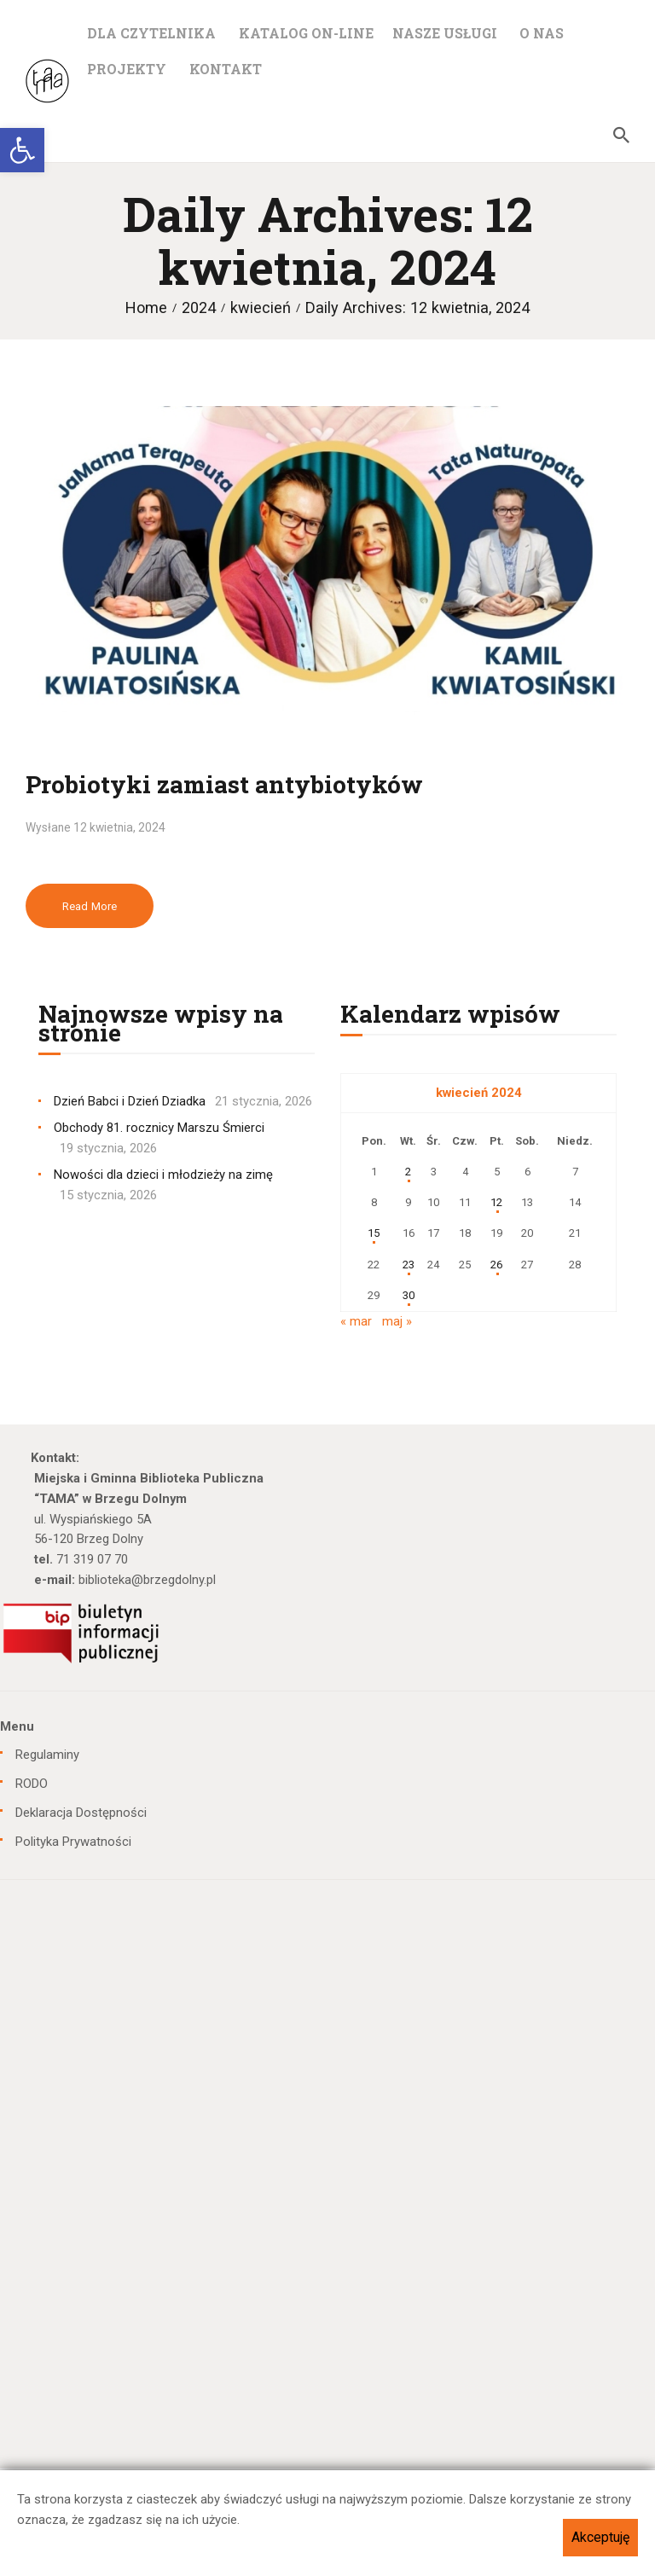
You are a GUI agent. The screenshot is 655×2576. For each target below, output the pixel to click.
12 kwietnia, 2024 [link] (119, 827)
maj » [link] (397, 1321)
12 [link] (496, 1202)
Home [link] (146, 307)
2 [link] (408, 1171)
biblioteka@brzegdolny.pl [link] (147, 1579)
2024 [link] (199, 307)
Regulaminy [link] (47, 1754)
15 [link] (374, 1233)
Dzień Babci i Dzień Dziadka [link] (130, 1101)
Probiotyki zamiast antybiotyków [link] (224, 784)
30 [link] (408, 1295)
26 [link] (496, 1264)
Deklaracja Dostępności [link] (81, 1812)
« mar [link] (356, 1321)
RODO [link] (31, 1783)
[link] (22, 150)
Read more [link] (89, 906)
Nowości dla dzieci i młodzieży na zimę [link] (163, 1174)
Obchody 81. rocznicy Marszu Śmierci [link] (159, 1127)
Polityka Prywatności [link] (73, 1841)
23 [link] (408, 1264)
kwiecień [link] (260, 307)
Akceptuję (600, 2537)
